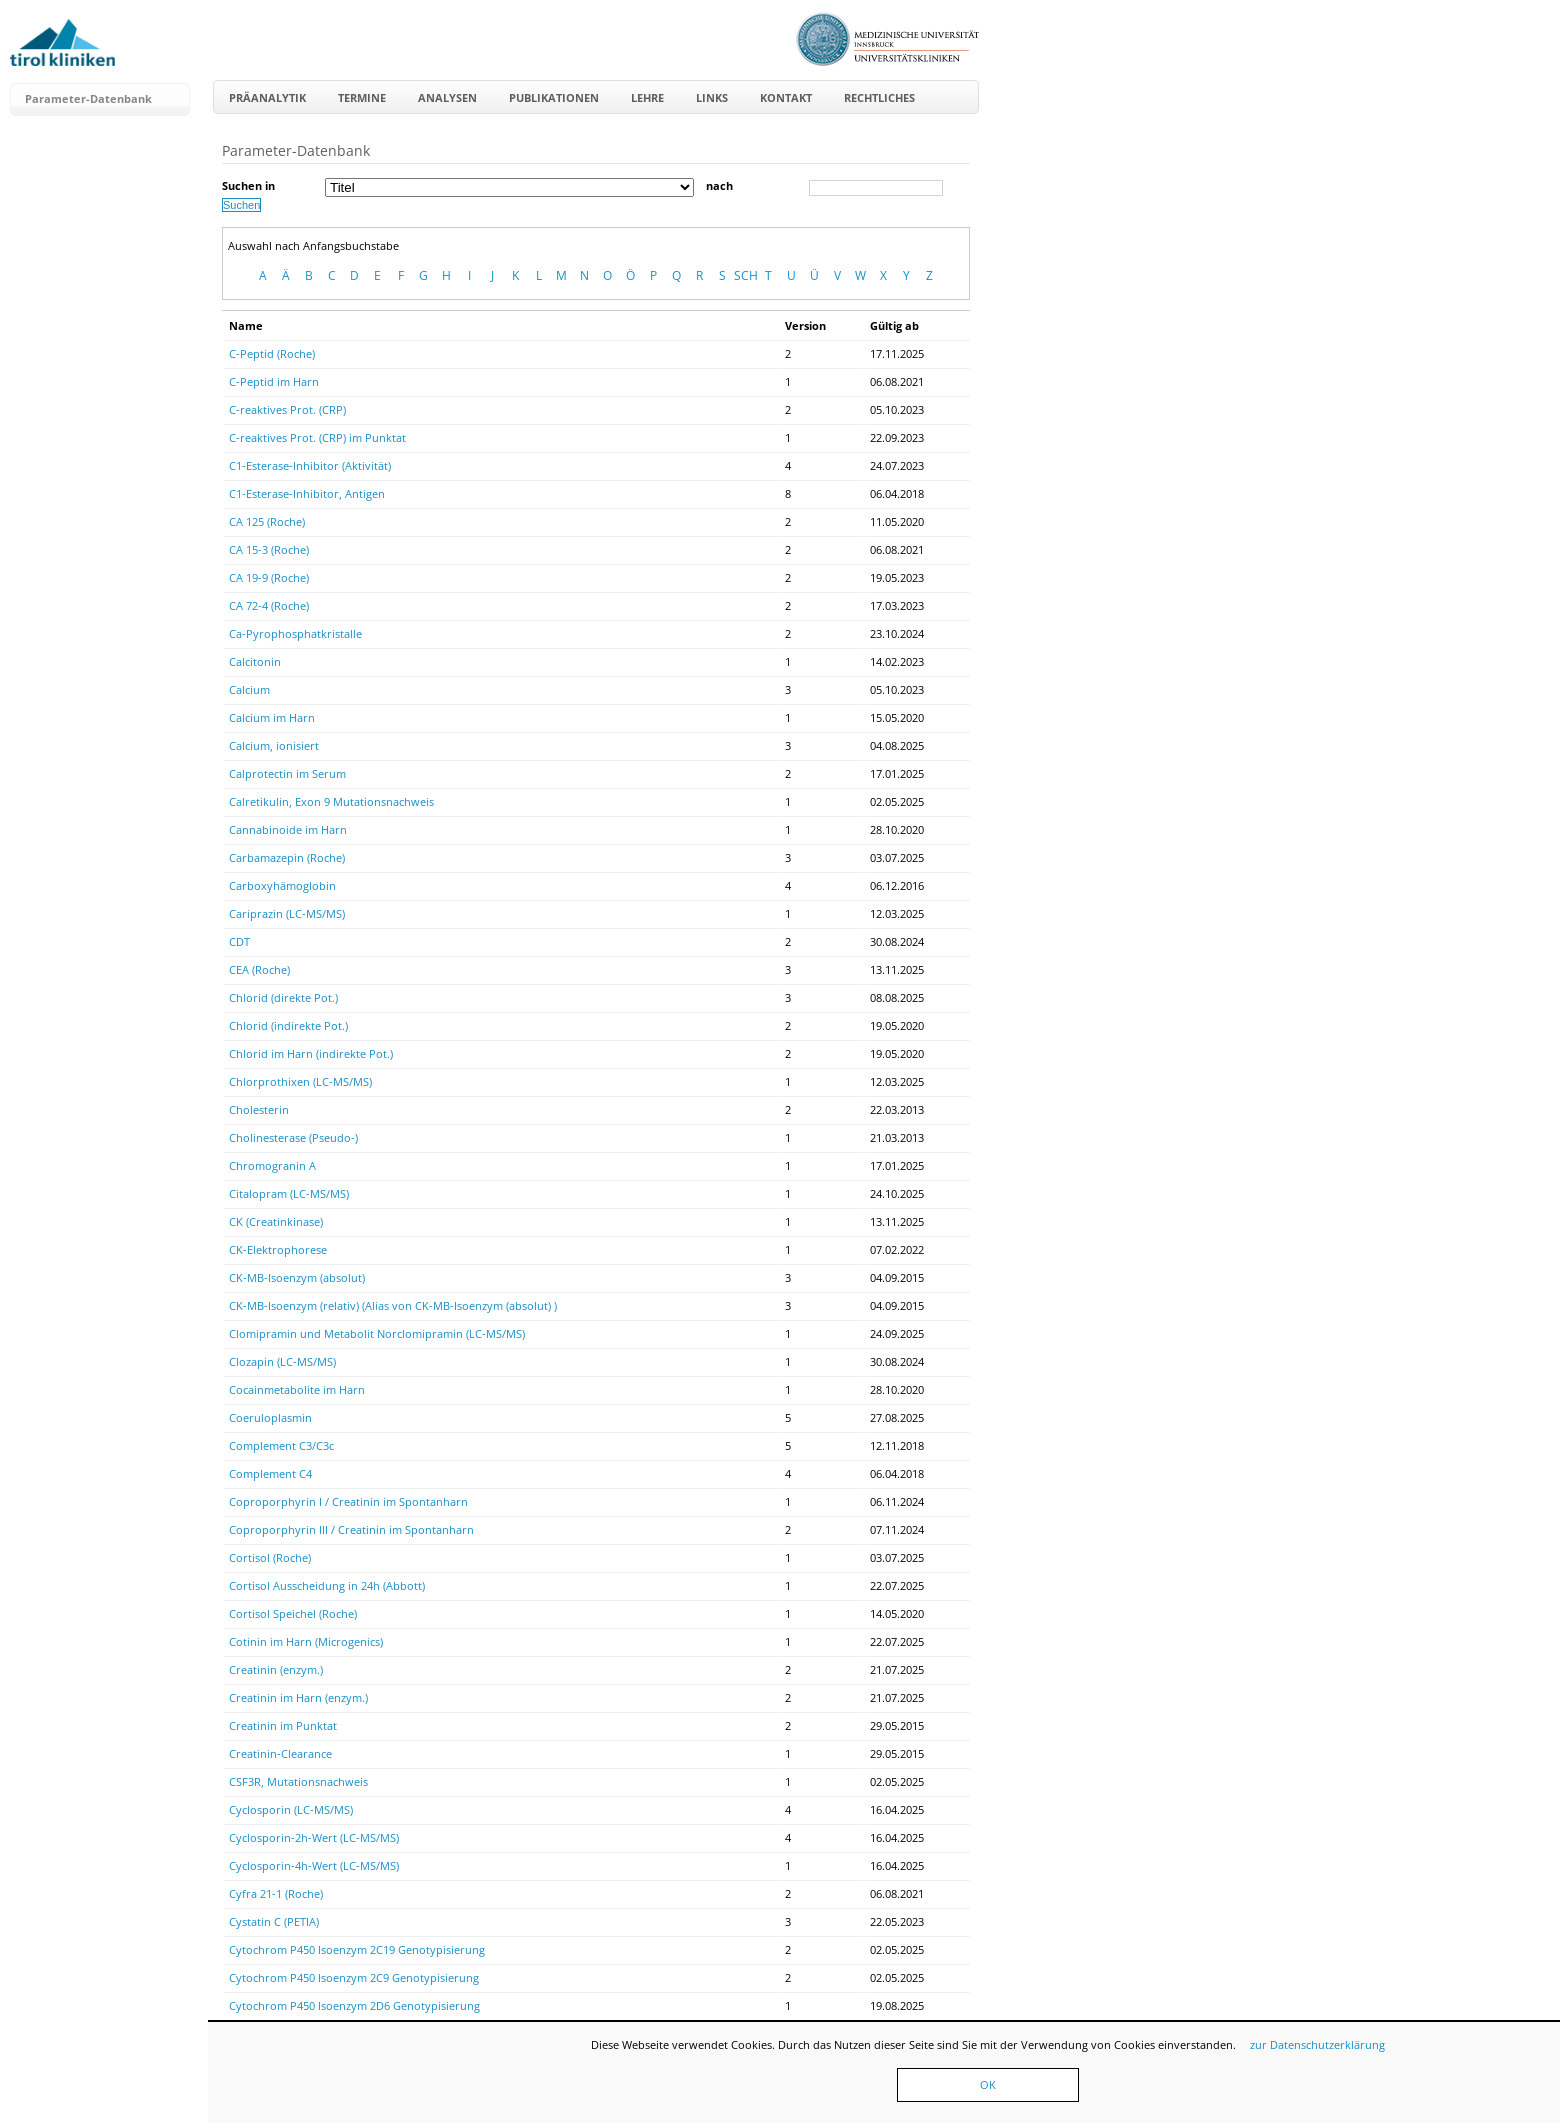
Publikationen (554, 97)
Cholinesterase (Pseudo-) (293, 1137)
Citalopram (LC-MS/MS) (289, 1193)
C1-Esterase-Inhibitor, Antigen (307, 493)
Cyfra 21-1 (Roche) (276, 1893)
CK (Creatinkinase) (276, 1221)
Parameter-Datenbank (88, 98)
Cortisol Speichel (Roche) (293, 1613)
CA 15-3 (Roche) (269, 549)
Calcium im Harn (272, 717)
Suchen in (248, 185)
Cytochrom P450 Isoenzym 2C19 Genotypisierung (357, 1949)
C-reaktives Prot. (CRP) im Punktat (317, 437)
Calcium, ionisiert (274, 745)
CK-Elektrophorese (278, 1249)
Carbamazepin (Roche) (287, 857)
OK (988, 2084)
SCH (746, 275)
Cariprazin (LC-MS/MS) (287, 913)
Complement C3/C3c (281, 1445)
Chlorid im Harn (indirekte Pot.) (311, 1053)
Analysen (447, 97)
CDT (239, 941)
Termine (362, 97)
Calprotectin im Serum (287, 773)
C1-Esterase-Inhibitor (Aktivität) (310, 465)
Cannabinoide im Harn (288, 829)
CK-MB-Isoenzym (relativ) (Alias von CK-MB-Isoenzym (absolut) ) (393, 1305)
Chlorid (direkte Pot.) (283, 997)
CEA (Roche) (259, 969)
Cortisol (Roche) (270, 1557)
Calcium (249, 689)
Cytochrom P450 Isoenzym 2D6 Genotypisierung (354, 2005)
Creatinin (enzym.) (276, 1669)
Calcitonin (255, 661)
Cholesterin (259, 1109)
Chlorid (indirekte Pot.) (288, 1025)
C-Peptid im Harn (274, 381)
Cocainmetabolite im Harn (297, 1389)
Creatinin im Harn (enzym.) (298, 1697)
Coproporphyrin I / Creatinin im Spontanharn (348, 1501)
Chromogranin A (272, 1165)
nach (719, 185)
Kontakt (786, 97)
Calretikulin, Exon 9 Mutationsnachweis (331, 801)
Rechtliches (879, 97)
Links (712, 97)
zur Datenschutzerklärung (1317, 2044)
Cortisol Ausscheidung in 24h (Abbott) (327, 1585)
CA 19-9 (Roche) (269, 577)
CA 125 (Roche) (267, 521)
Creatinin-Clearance (280, 1753)
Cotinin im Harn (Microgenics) (306, 1641)
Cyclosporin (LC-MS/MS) (291, 1809)
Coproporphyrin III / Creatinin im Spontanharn (351, 1529)
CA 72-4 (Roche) (269, 605)
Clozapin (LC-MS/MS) (282, 1361)
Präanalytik (267, 97)
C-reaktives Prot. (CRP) (287, 409)
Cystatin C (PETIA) (274, 1921)
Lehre (647, 97)
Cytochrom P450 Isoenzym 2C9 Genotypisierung (354, 1977)
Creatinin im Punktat (283, 1725)
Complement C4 (270, 1473)
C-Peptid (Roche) (272, 353)
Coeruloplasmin (270, 1417)
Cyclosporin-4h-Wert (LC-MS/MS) (314, 1865)
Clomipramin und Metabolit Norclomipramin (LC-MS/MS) (377, 1333)
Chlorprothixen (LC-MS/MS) (300, 1081)
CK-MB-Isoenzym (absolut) (297, 1277)
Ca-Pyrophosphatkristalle (295, 633)
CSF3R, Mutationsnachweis (298, 1781)
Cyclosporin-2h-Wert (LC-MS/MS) (314, 1837)
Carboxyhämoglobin (282, 885)
